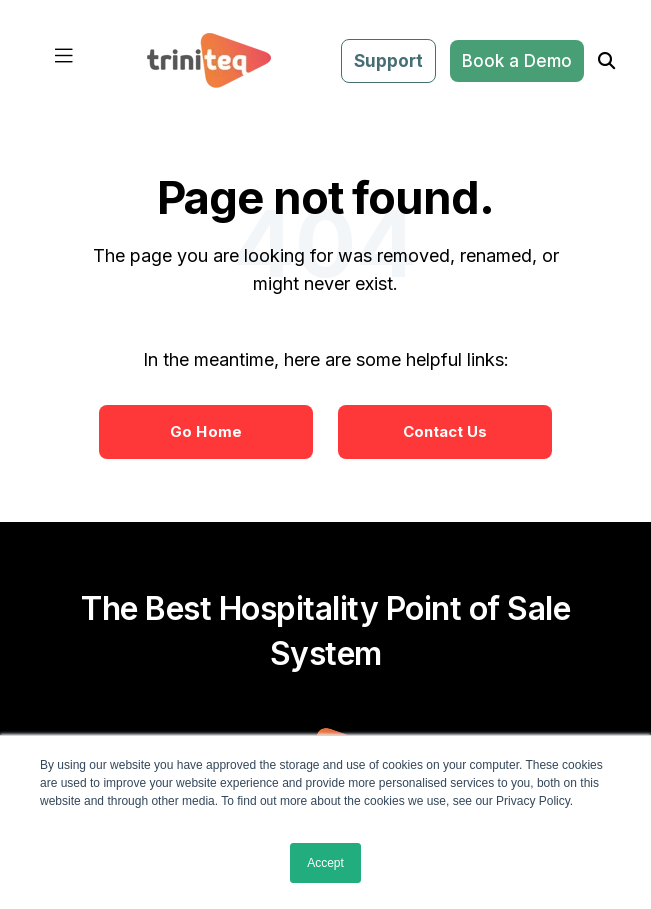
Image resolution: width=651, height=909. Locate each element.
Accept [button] (325, 863)
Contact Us (445, 431)
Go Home (206, 431)
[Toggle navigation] (64, 61)
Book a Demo (517, 61)
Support (388, 61)
